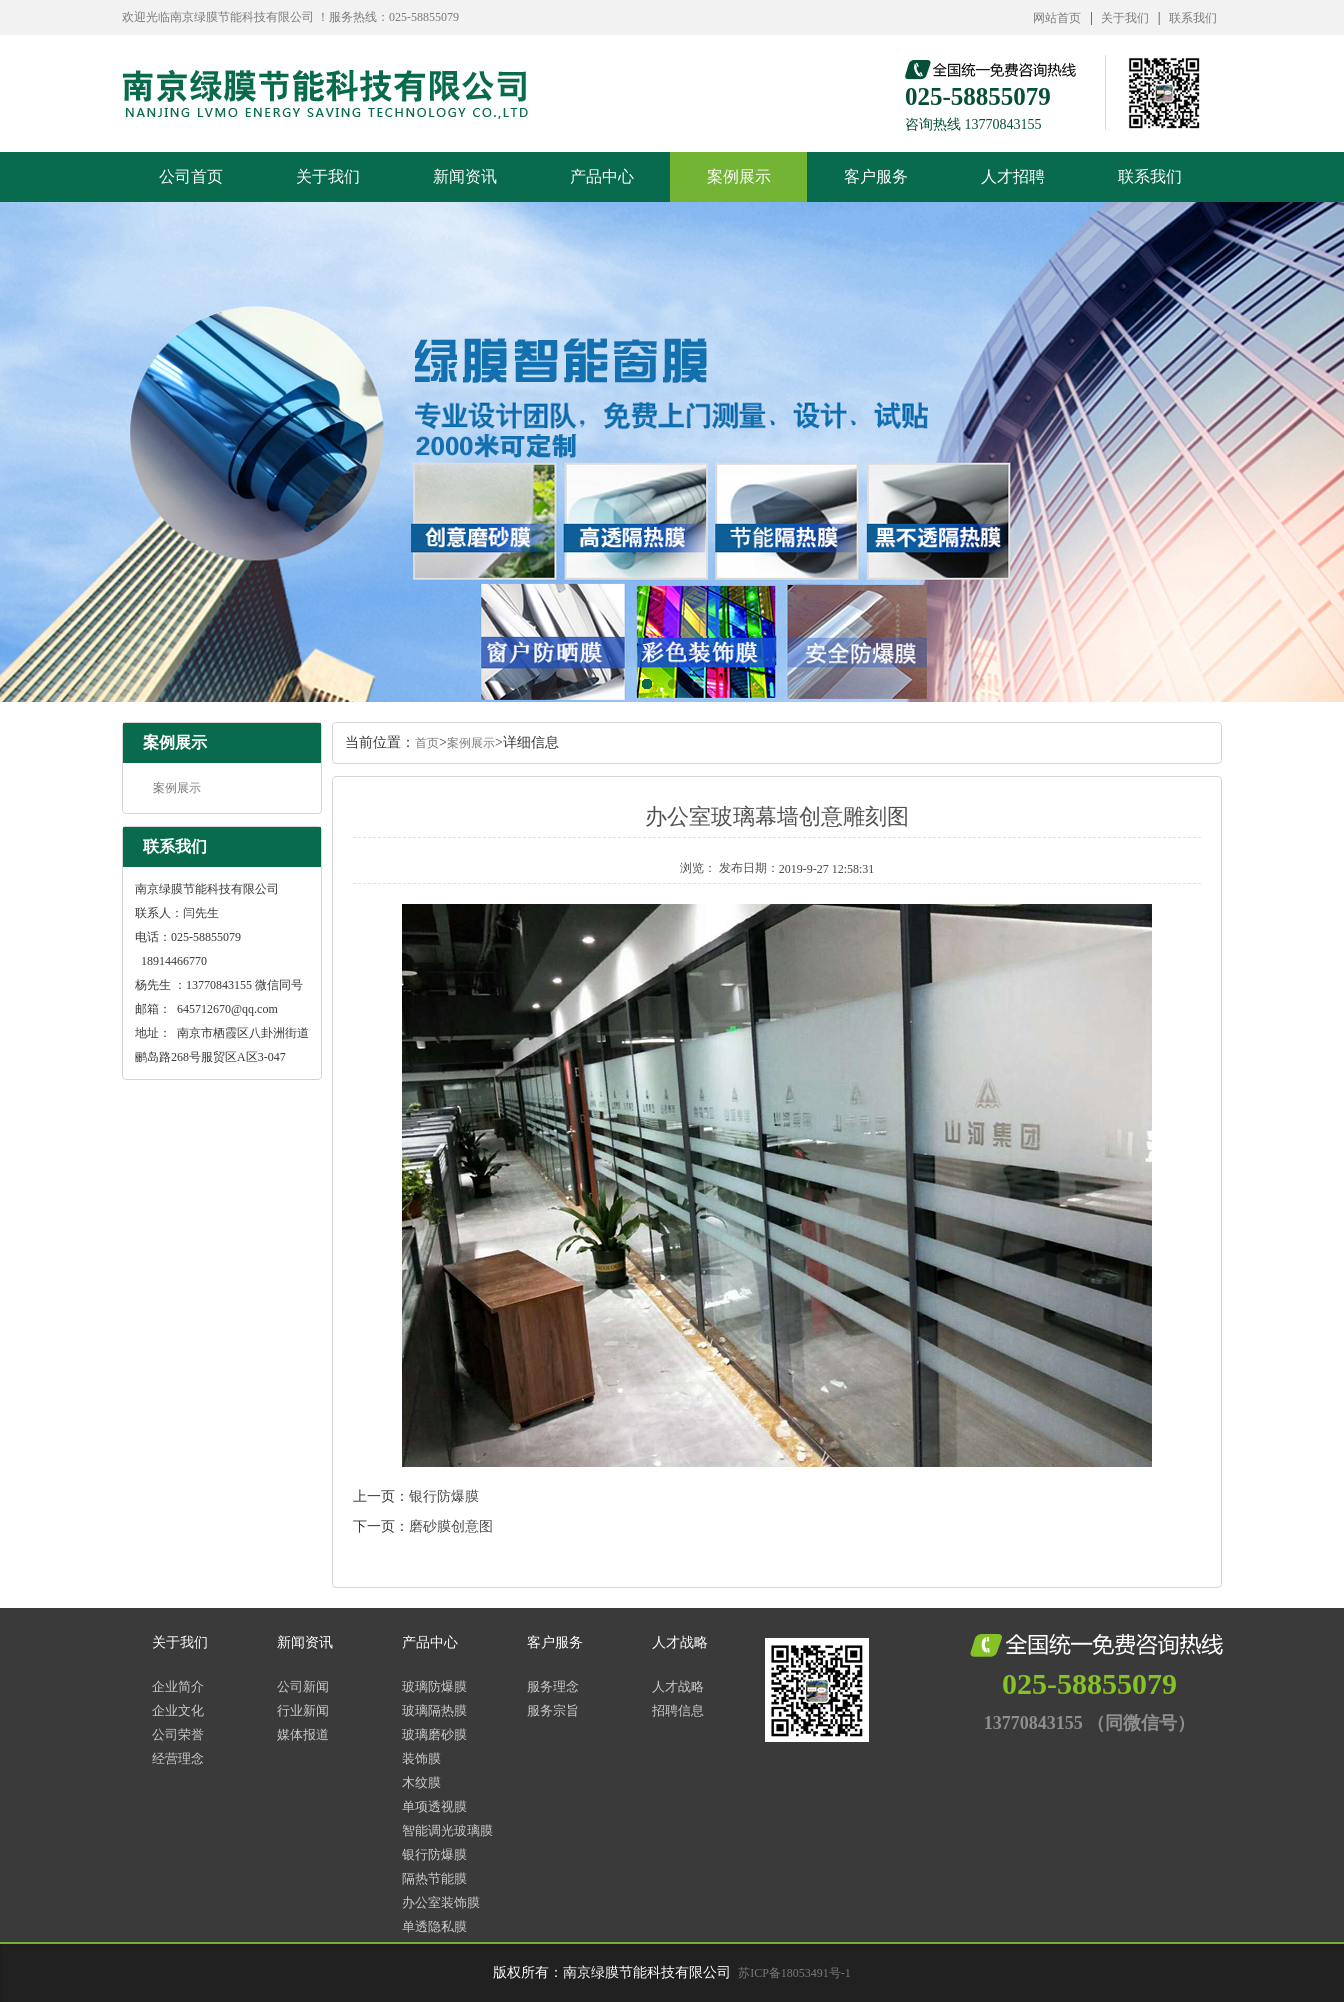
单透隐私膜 (434, 1926)
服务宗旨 (553, 1710)
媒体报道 (303, 1734)
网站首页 (1057, 18)
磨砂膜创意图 (451, 1526)
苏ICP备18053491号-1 (794, 1973)
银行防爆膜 (444, 1496)
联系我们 (1193, 18)
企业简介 (178, 1686)
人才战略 (680, 1642)
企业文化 (178, 1710)
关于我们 (1125, 18)
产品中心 (602, 176)
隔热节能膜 (434, 1878)
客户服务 (876, 176)
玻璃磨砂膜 (434, 1734)
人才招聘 (1013, 176)
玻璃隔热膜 (434, 1710)
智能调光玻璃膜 (447, 1830)
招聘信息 (678, 1710)
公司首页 (191, 176)
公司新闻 (303, 1686)
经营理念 (178, 1758)
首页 (427, 743)
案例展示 (739, 176)
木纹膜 (421, 1782)
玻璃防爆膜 (434, 1686)
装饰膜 (421, 1758)
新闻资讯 (465, 176)
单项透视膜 (434, 1806)
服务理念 (553, 1686)
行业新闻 (303, 1710)
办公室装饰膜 (441, 1902)
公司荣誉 (178, 1734)
